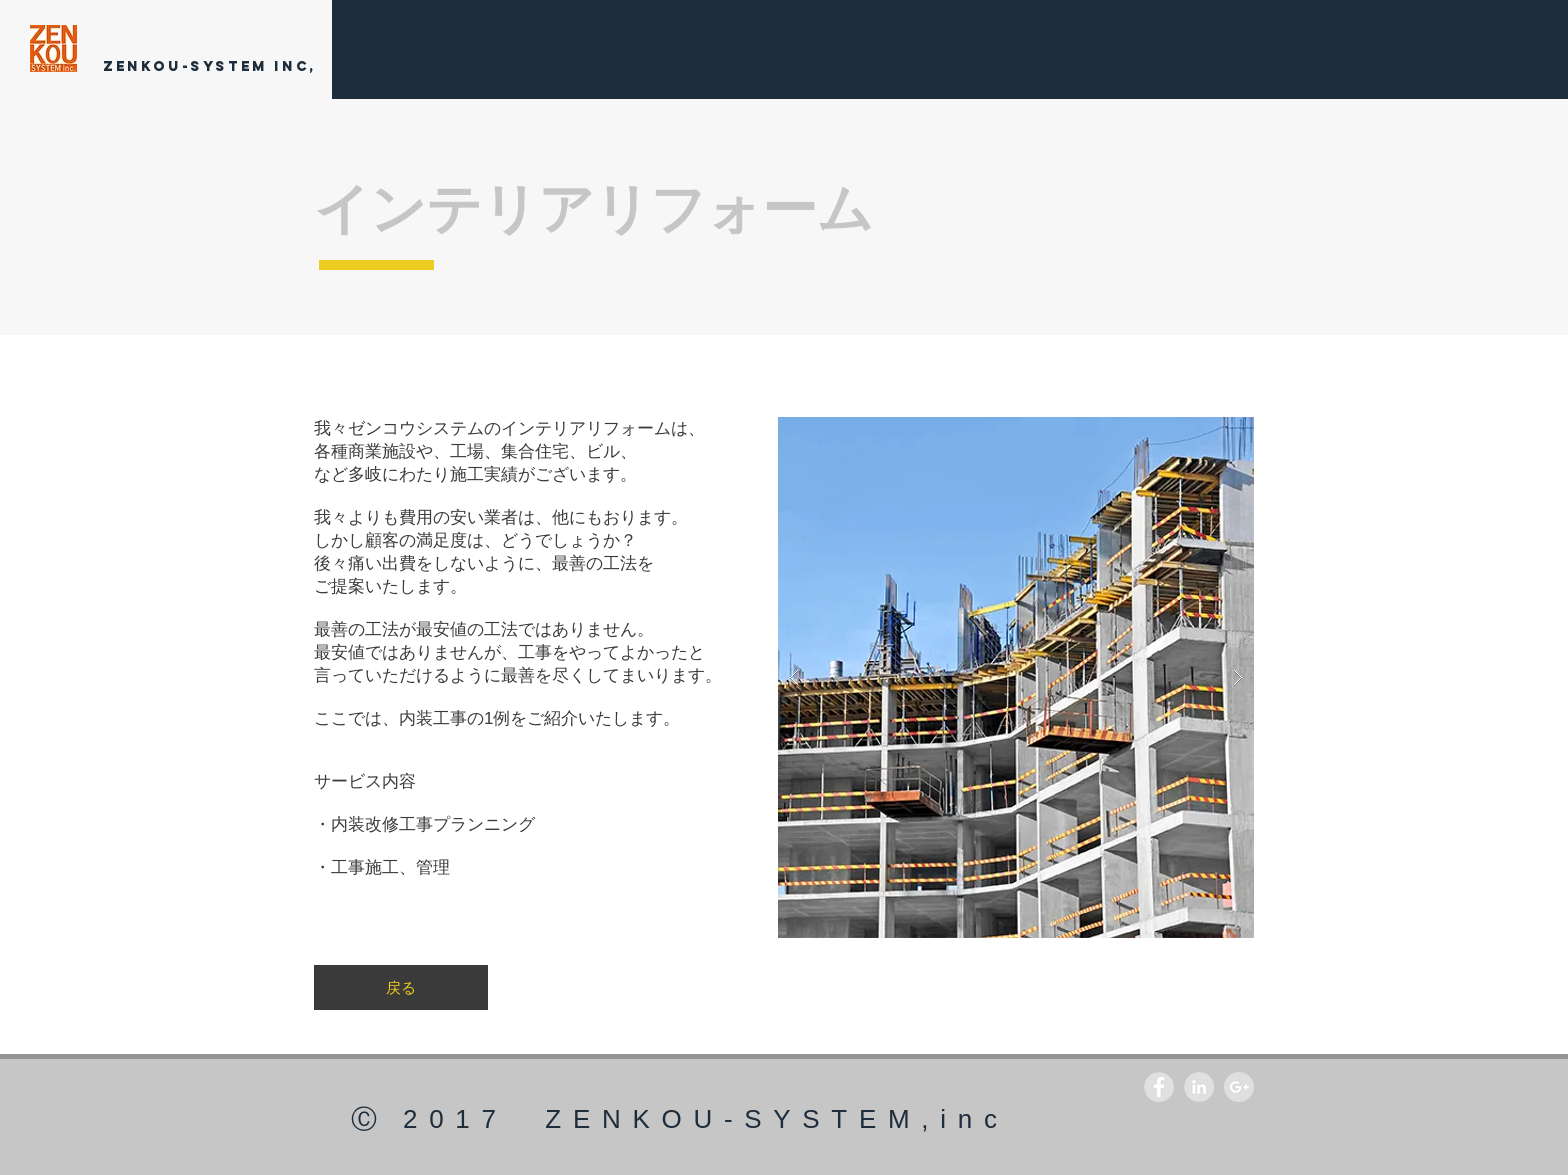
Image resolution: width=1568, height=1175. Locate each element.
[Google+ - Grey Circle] (1239, 1087)
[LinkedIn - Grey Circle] (1199, 1087)
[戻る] (401, 987)
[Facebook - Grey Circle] (1159, 1087)
